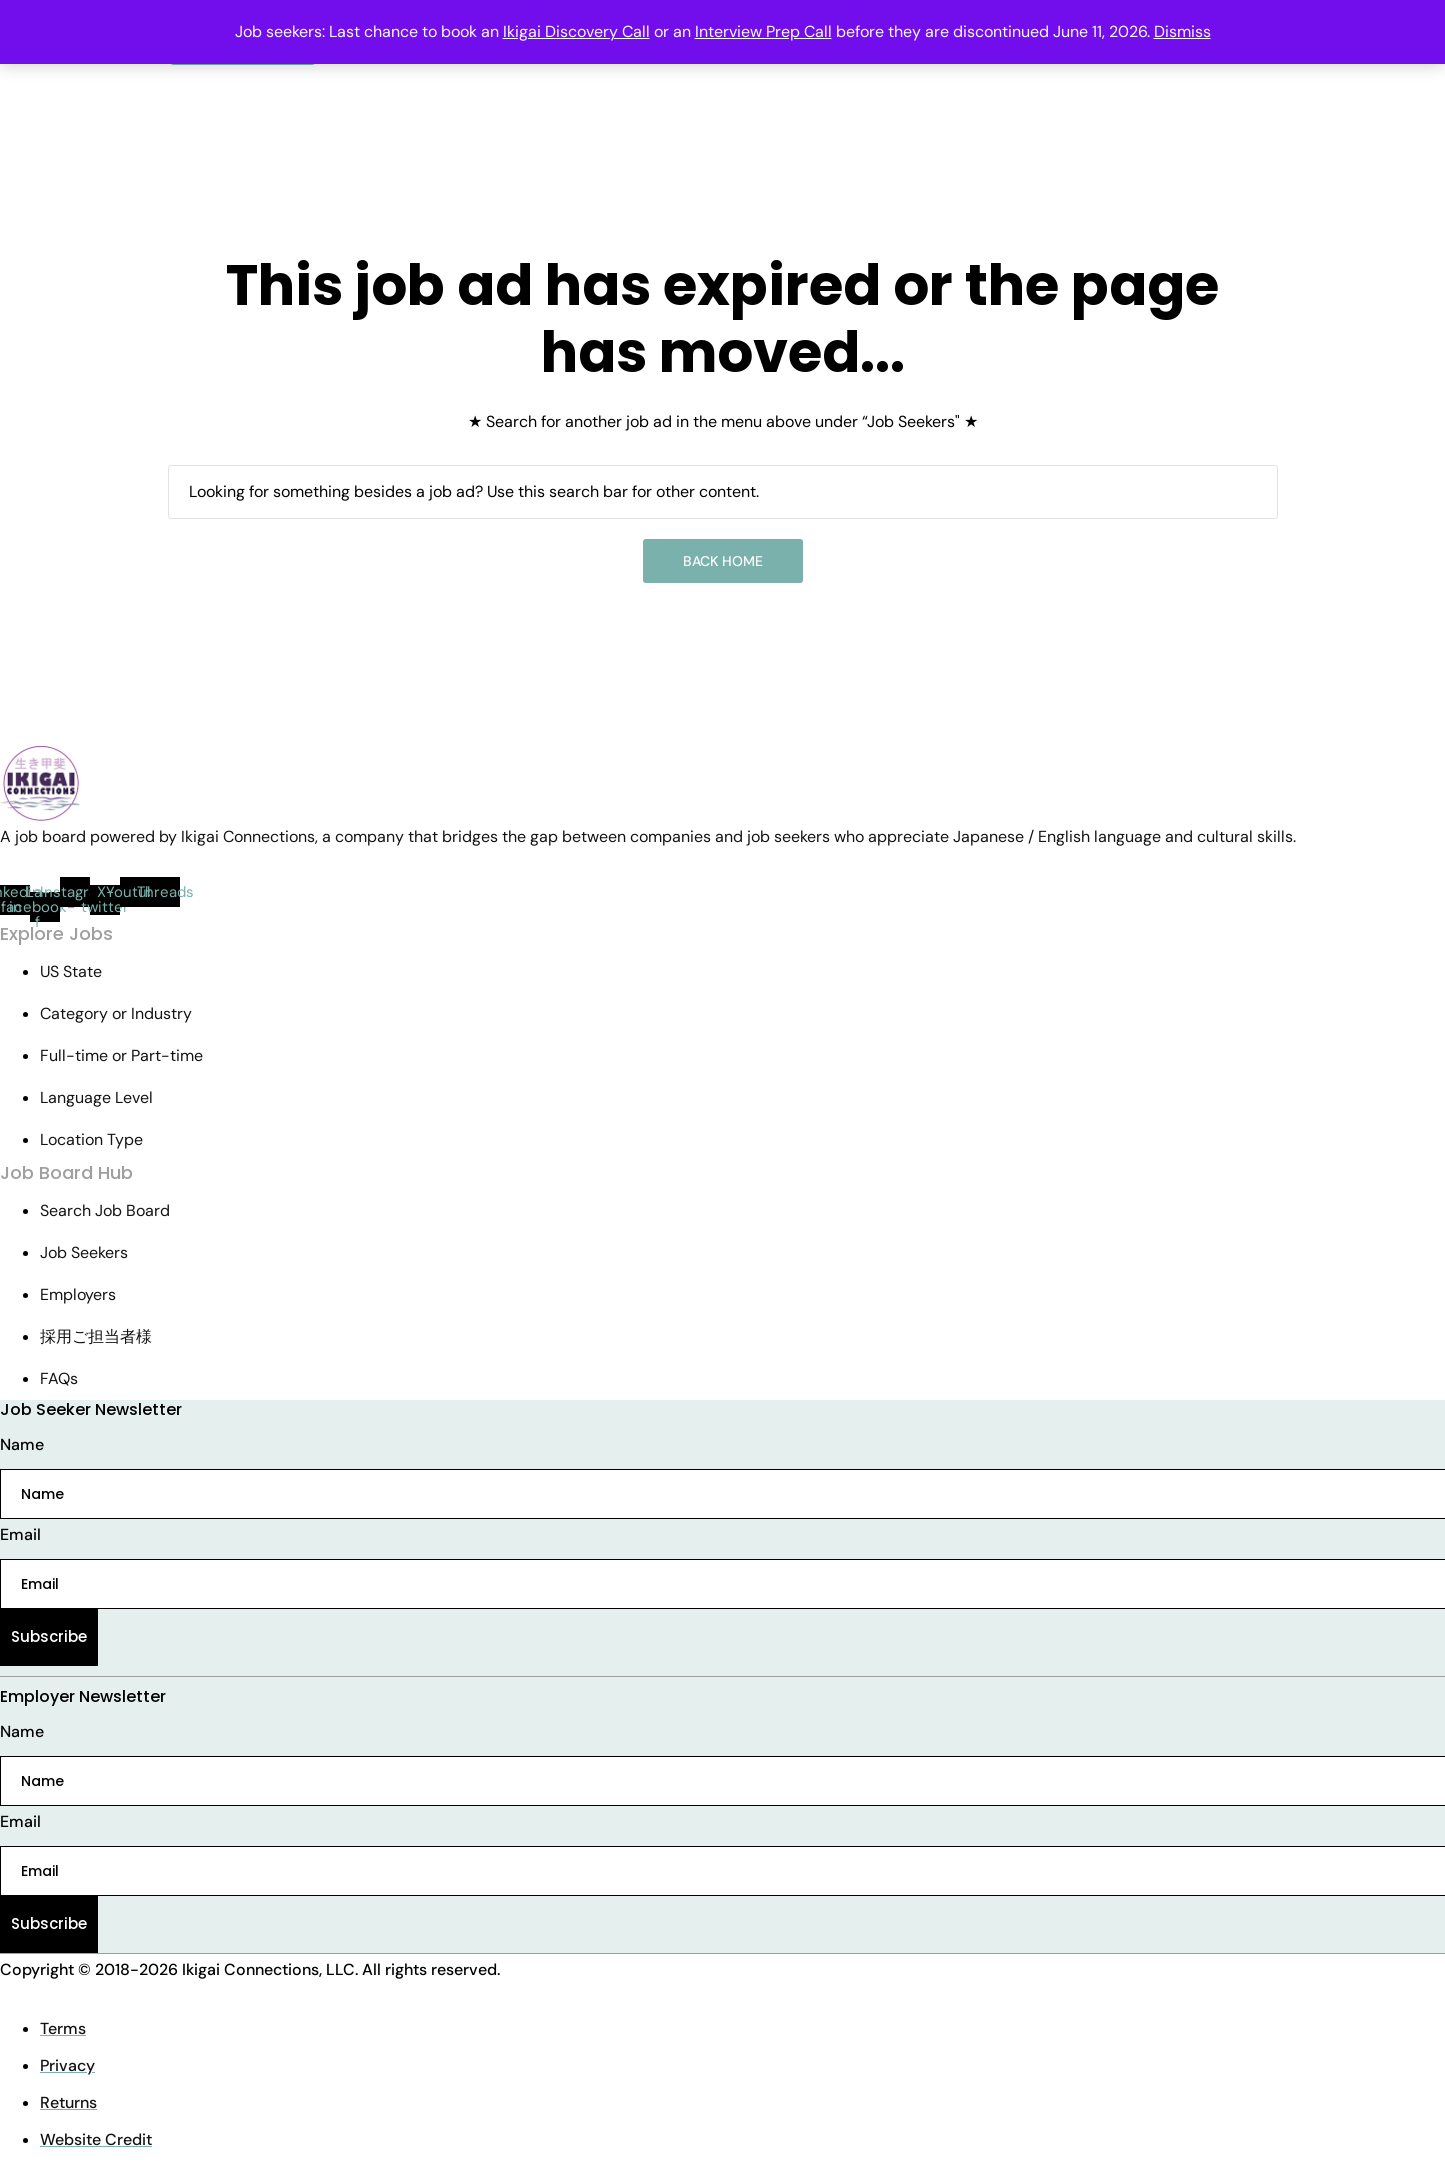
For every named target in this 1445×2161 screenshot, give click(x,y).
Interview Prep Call (763, 31)
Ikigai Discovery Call (576, 31)
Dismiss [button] (1182, 31)
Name (22, 1444)
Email (20, 1534)
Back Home (723, 561)
